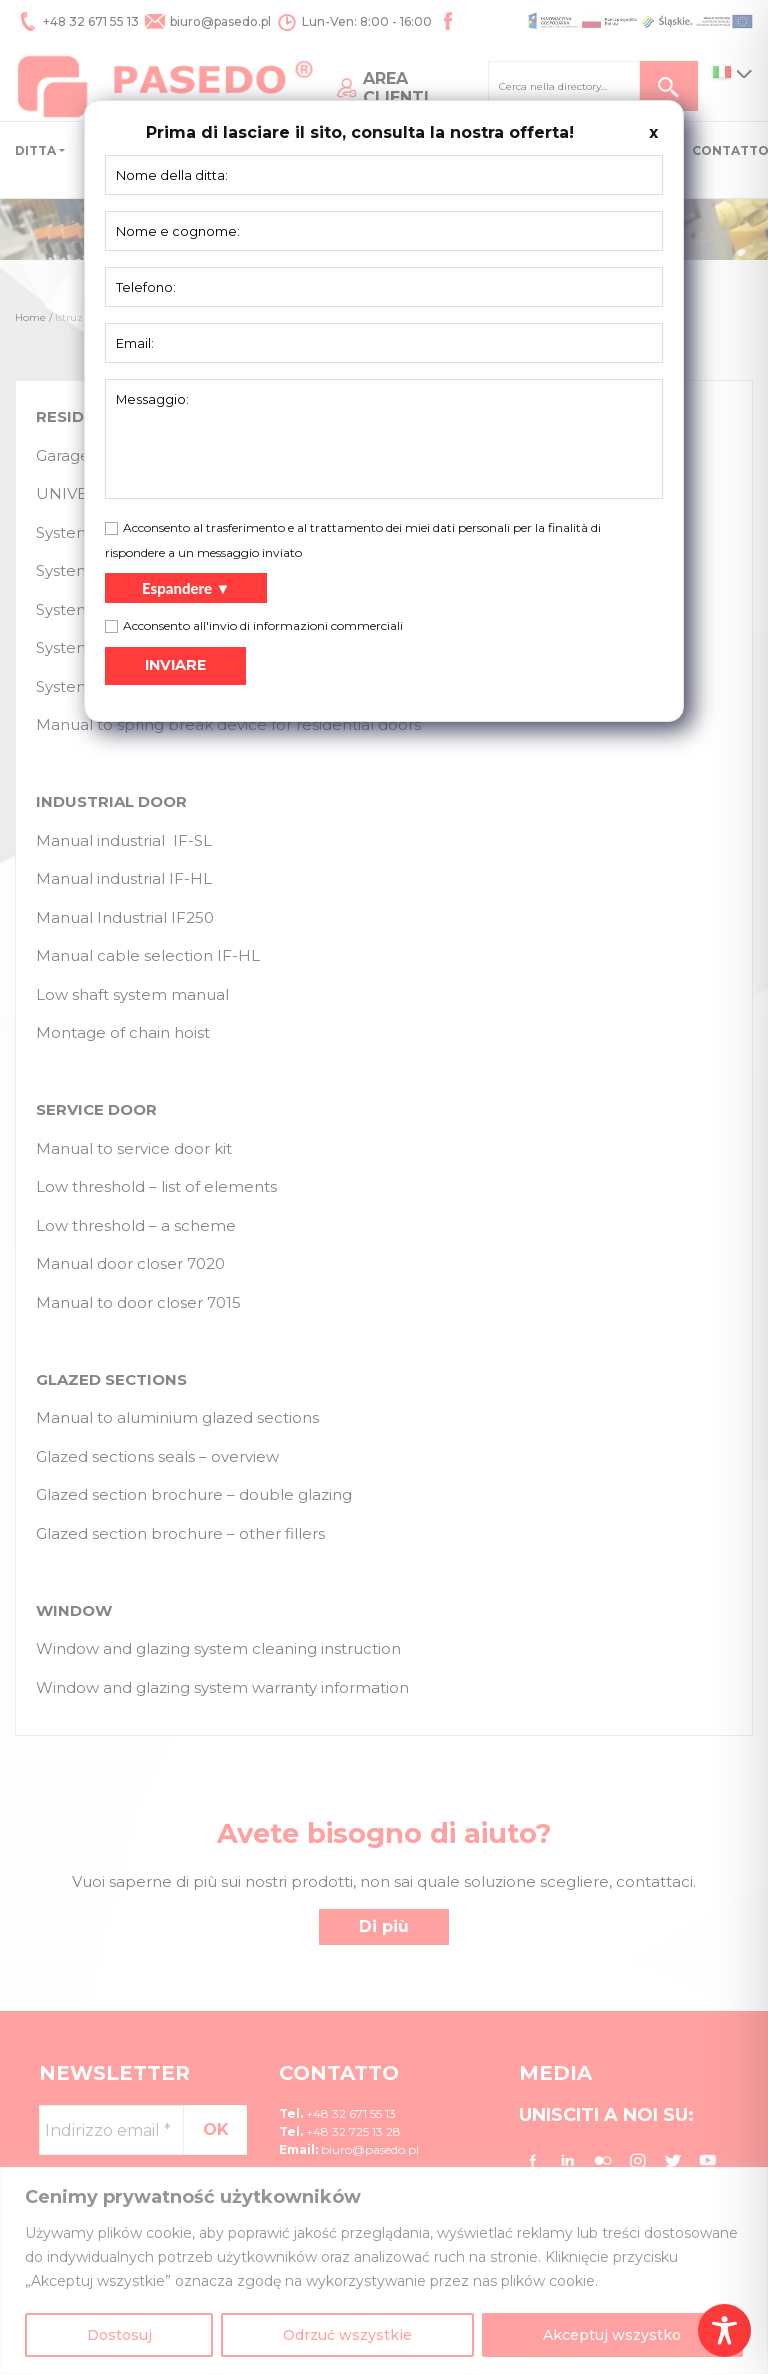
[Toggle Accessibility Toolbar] (724, 2330)
